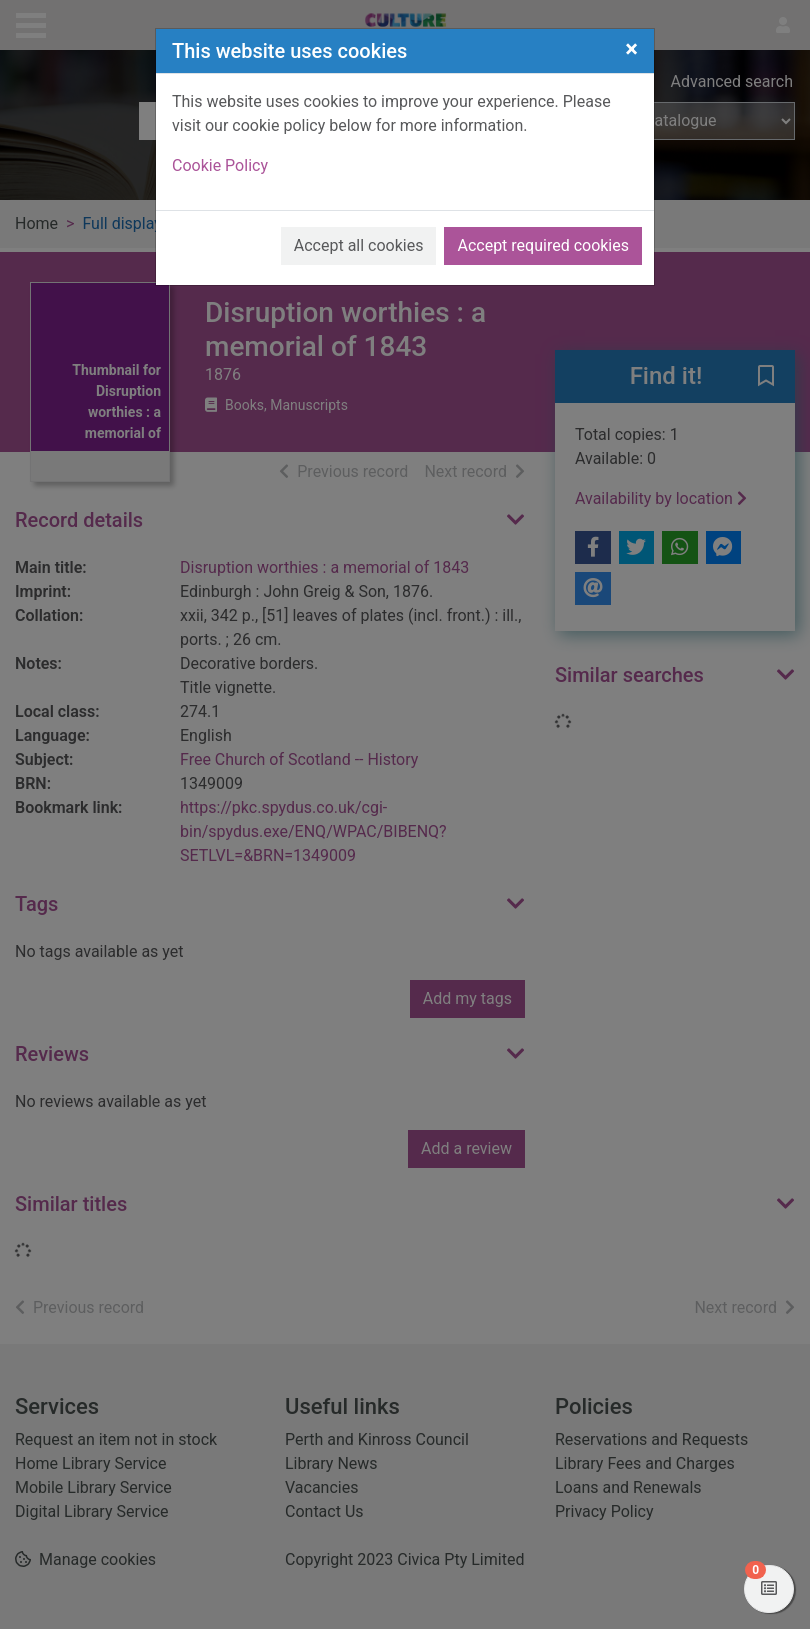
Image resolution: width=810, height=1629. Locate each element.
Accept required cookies (543, 245)
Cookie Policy (220, 165)
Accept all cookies (359, 245)
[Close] (631, 49)
